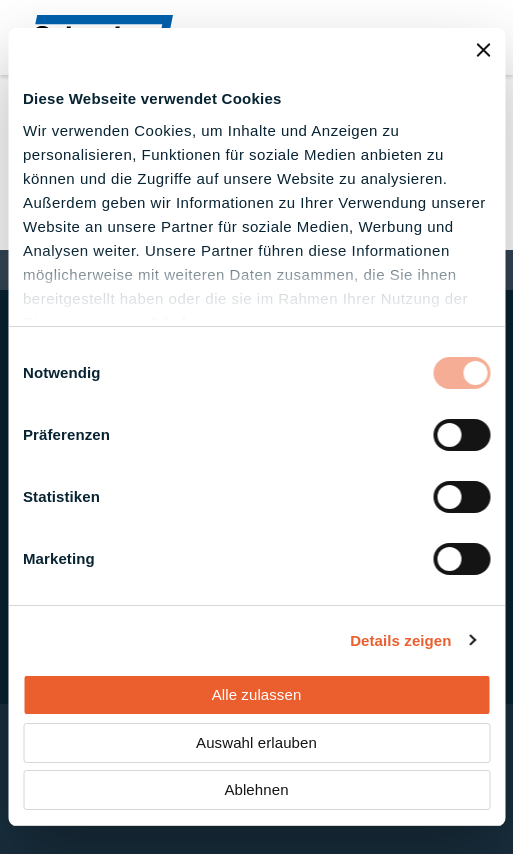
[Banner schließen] (483, 50)
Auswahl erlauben (256, 742)
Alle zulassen (257, 694)
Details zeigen (400, 640)
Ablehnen (256, 789)
